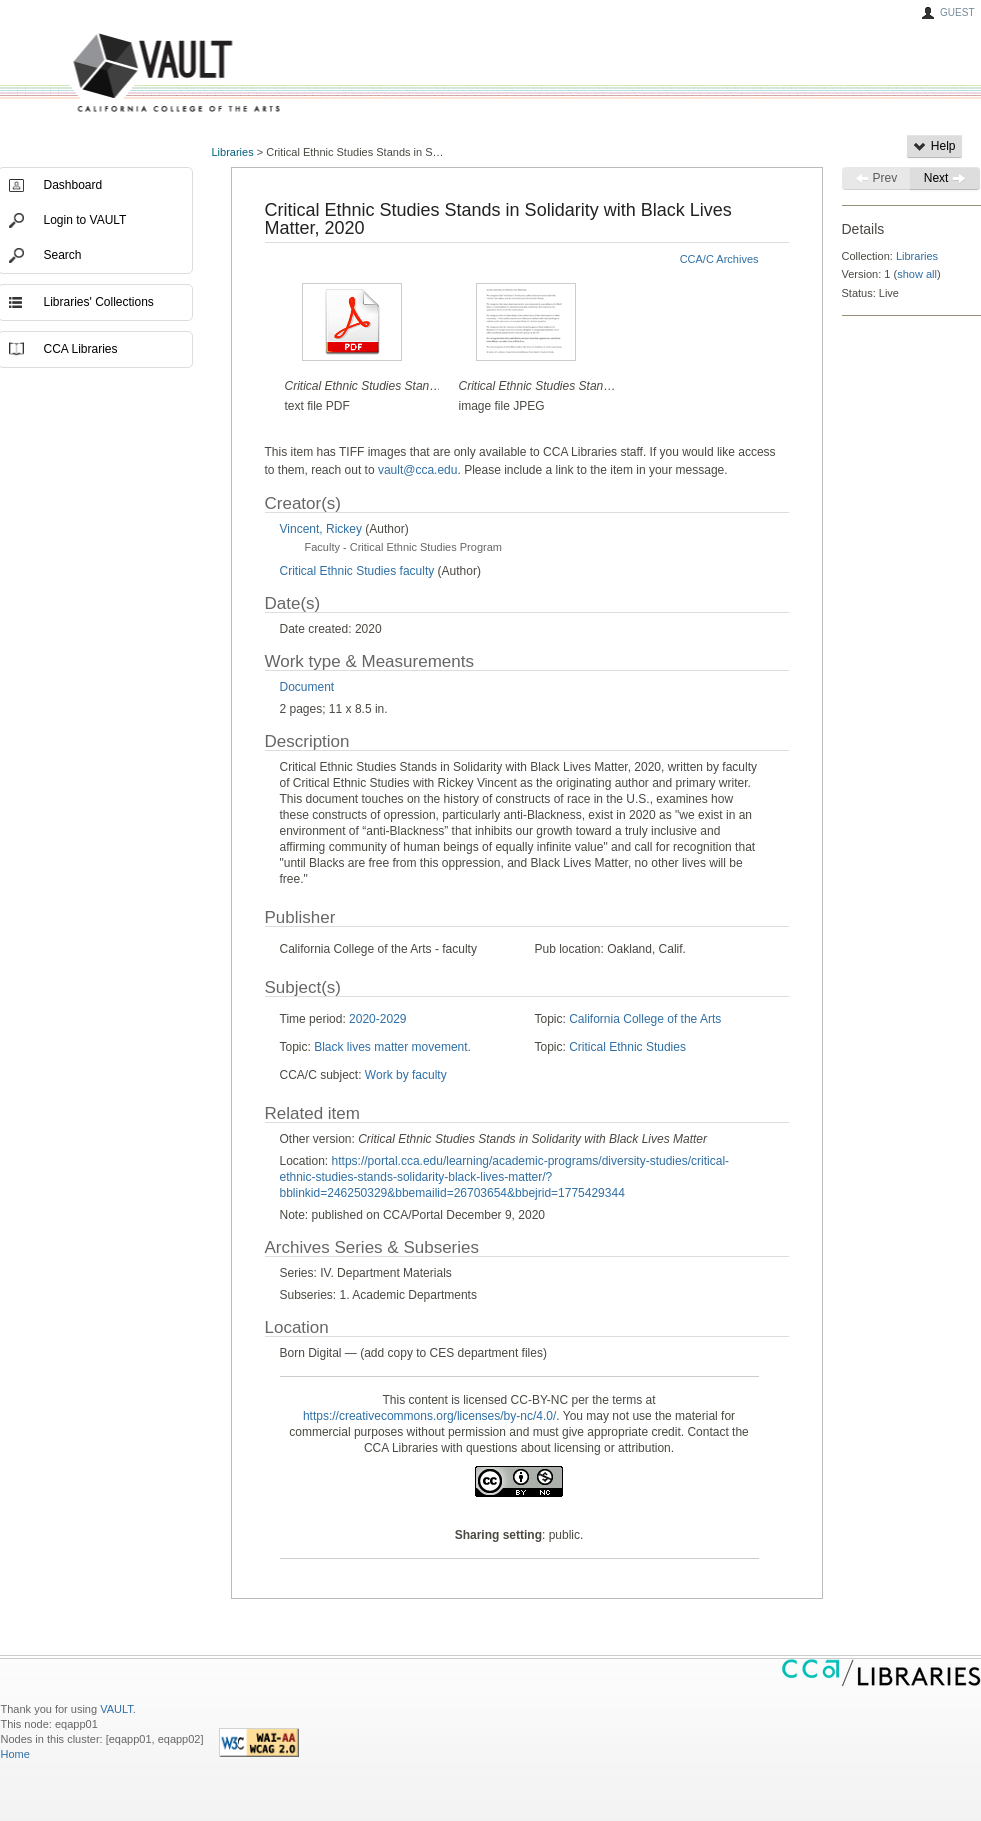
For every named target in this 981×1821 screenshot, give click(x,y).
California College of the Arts (645, 1019)
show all (917, 274)
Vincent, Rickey (321, 529)
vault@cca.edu (418, 470)
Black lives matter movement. (392, 1047)
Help (934, 146)
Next (945, 178)
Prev (876, 178)
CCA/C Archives (719, 259)
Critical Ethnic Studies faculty (357, 571)
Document (307, 687)
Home (15, 1754)
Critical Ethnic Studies (627, 1047)
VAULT (101, 73)
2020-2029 (377, 1019)
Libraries (233, 152)
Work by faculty (406, 1075)
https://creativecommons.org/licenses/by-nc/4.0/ (429, 1416)
